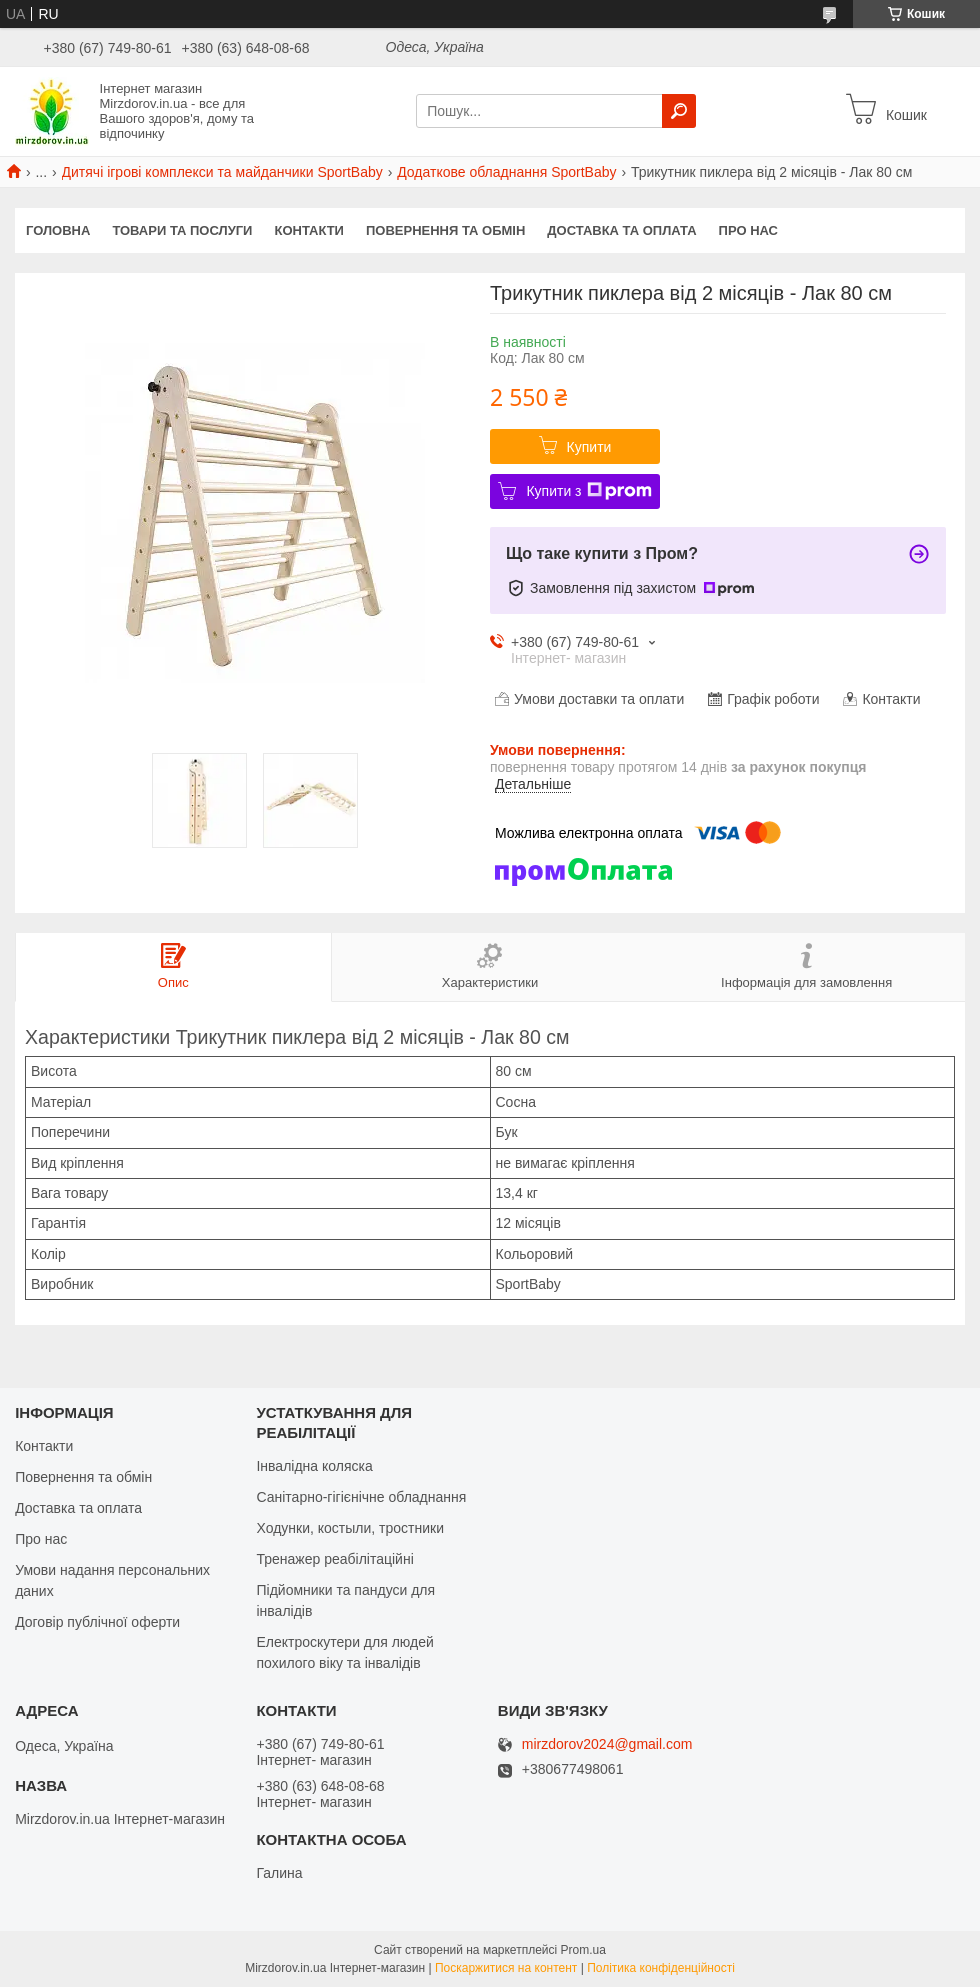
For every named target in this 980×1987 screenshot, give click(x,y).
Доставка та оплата (621, 230)
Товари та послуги (182, 230)
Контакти (309, 230)
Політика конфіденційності (661, 1968)
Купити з (588, 491)
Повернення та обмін (445, 230)
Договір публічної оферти (97, 1622)
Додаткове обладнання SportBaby (506, 172)
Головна (58, 230)
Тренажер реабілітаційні (334, 1559)
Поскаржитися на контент (506, 1968)
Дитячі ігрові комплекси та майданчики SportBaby (222, 172)
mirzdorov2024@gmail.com (607, 1744)
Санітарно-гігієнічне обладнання (361, 1497)
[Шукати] (679, 111)
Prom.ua (583, 1950)
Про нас (748, 230)
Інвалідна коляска (314, 1466)
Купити (589, 447)
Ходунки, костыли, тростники (350, 1528)
